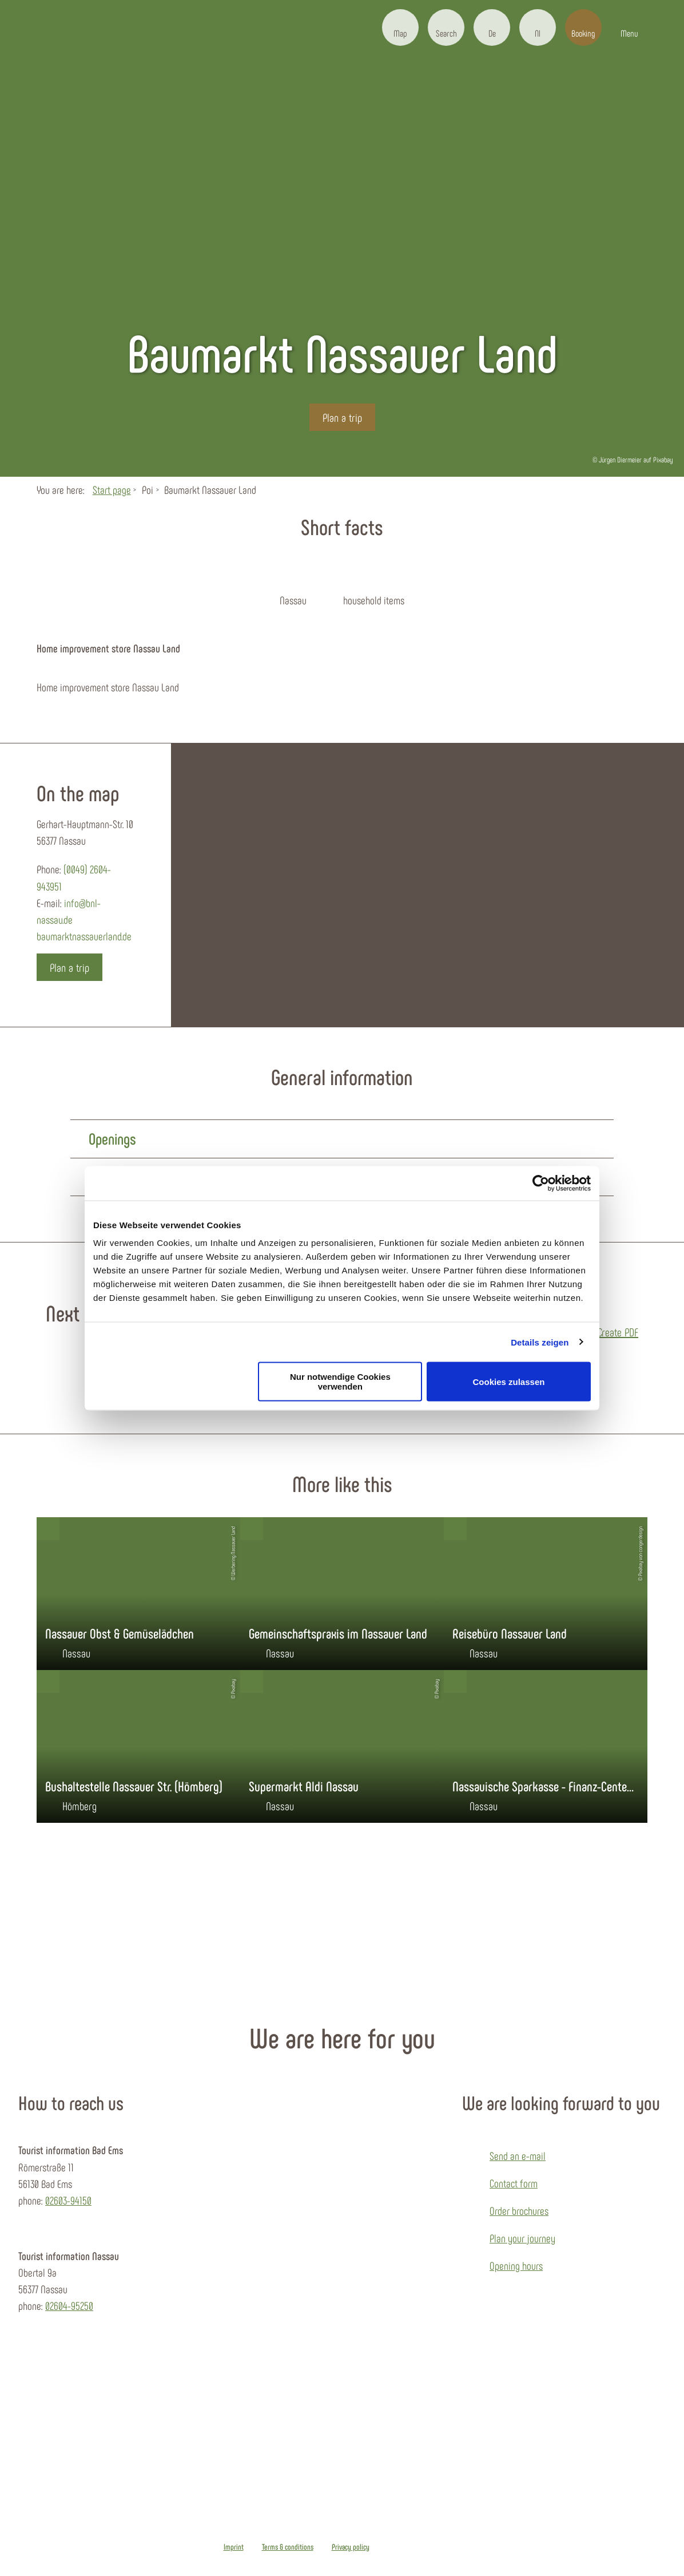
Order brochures (519, 2210)
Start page (112, 489)
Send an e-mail (518, 2155)
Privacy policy (350, 2546)
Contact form (514, 2183)
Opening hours (516, 2265)
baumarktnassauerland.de (84, 936)
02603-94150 (68, 2200)
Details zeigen (539, 1342)
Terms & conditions (287, 2546)
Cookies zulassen (509, 1381)
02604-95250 (69, 2305)
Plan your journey (522, 2238)
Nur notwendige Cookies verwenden (340, 1381)
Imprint (234, 2546)
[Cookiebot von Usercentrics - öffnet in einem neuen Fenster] (541, 1183)
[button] (400, 27)
